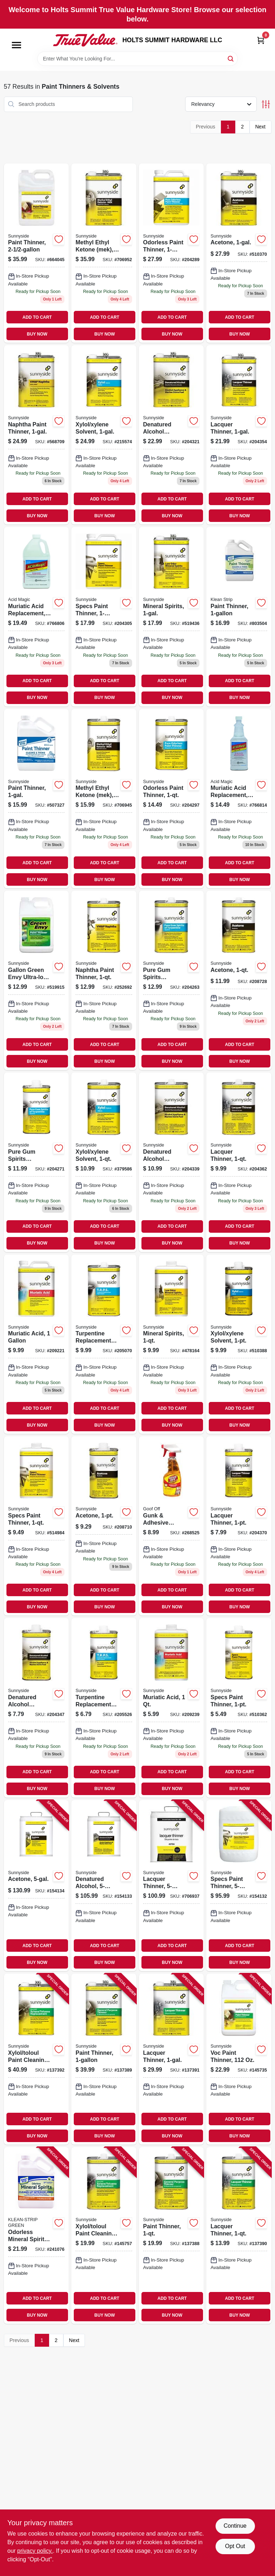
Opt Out (235, 2546)
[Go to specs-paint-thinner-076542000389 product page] (103, 616)
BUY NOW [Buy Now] (37, 334)
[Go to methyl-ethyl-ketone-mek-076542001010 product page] (103, 253)
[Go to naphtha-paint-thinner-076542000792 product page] (103, 980)
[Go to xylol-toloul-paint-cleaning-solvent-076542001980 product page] (36, 2059)
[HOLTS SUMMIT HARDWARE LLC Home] (85, 40)
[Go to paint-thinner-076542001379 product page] (36, 253)
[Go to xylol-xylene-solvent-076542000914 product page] (238, 1344)
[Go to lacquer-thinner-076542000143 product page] (238, 434)
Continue (234, 2526)
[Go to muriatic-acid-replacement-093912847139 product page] (36, 616)
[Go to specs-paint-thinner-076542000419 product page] (238, 1707)
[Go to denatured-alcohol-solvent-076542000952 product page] (36, 1707)
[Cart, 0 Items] (260, 40)
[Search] (231, 58)
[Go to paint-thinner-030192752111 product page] (238, 616)
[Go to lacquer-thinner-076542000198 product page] (238, 1162)
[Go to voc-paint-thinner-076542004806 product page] (238, 2059)
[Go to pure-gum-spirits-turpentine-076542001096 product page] (171, 980)
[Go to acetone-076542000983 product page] (36, 1885)
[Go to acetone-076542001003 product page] (238, 980)
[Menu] (16, 45)
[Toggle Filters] (266, 104)
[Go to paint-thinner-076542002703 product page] (103, 2059)
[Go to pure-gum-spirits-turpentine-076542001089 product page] (36, 1162)
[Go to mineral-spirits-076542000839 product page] (171, 616)
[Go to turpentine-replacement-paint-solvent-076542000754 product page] (103, 1707)
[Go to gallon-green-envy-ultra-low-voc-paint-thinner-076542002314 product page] (36, 980)
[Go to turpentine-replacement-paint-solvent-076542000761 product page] (103, 1344)
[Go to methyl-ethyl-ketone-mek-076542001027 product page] (103, 798)
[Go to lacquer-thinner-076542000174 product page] (238, 1526)
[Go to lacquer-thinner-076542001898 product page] (238, 2235)
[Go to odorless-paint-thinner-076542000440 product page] (171, 253)
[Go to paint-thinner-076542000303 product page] (36, 798)
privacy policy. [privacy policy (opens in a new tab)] (35, 2551)
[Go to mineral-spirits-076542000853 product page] (171, 1344)
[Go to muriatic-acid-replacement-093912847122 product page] (238, 798)
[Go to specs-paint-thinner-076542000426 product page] (36, 1526)
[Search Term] (137, 59)
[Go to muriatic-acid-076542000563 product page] (36, 1344)
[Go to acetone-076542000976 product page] (238, 253)
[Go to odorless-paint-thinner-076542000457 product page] (171, 798)
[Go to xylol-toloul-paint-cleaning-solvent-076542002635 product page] (103, 2235)
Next (260, 126)
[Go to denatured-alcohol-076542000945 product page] (103, 1885)
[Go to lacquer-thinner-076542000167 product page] (171, 1885)
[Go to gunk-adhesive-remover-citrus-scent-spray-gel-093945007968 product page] (171, 1526)
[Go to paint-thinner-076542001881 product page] (171, 2235)
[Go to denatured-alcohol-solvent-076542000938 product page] (171, 434)
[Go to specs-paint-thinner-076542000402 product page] (238, 1885)
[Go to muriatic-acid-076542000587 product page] (171, 1707)
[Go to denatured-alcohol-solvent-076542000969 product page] (171, 1162)
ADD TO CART (37, 317)
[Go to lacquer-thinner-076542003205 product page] (171, 2059)
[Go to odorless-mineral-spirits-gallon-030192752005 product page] (36, 2235)
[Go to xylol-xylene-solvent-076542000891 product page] (103, 434)
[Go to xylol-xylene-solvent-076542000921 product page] (103, 1162)
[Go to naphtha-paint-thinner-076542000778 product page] (36, 434)
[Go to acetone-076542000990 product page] (103, 1526)
